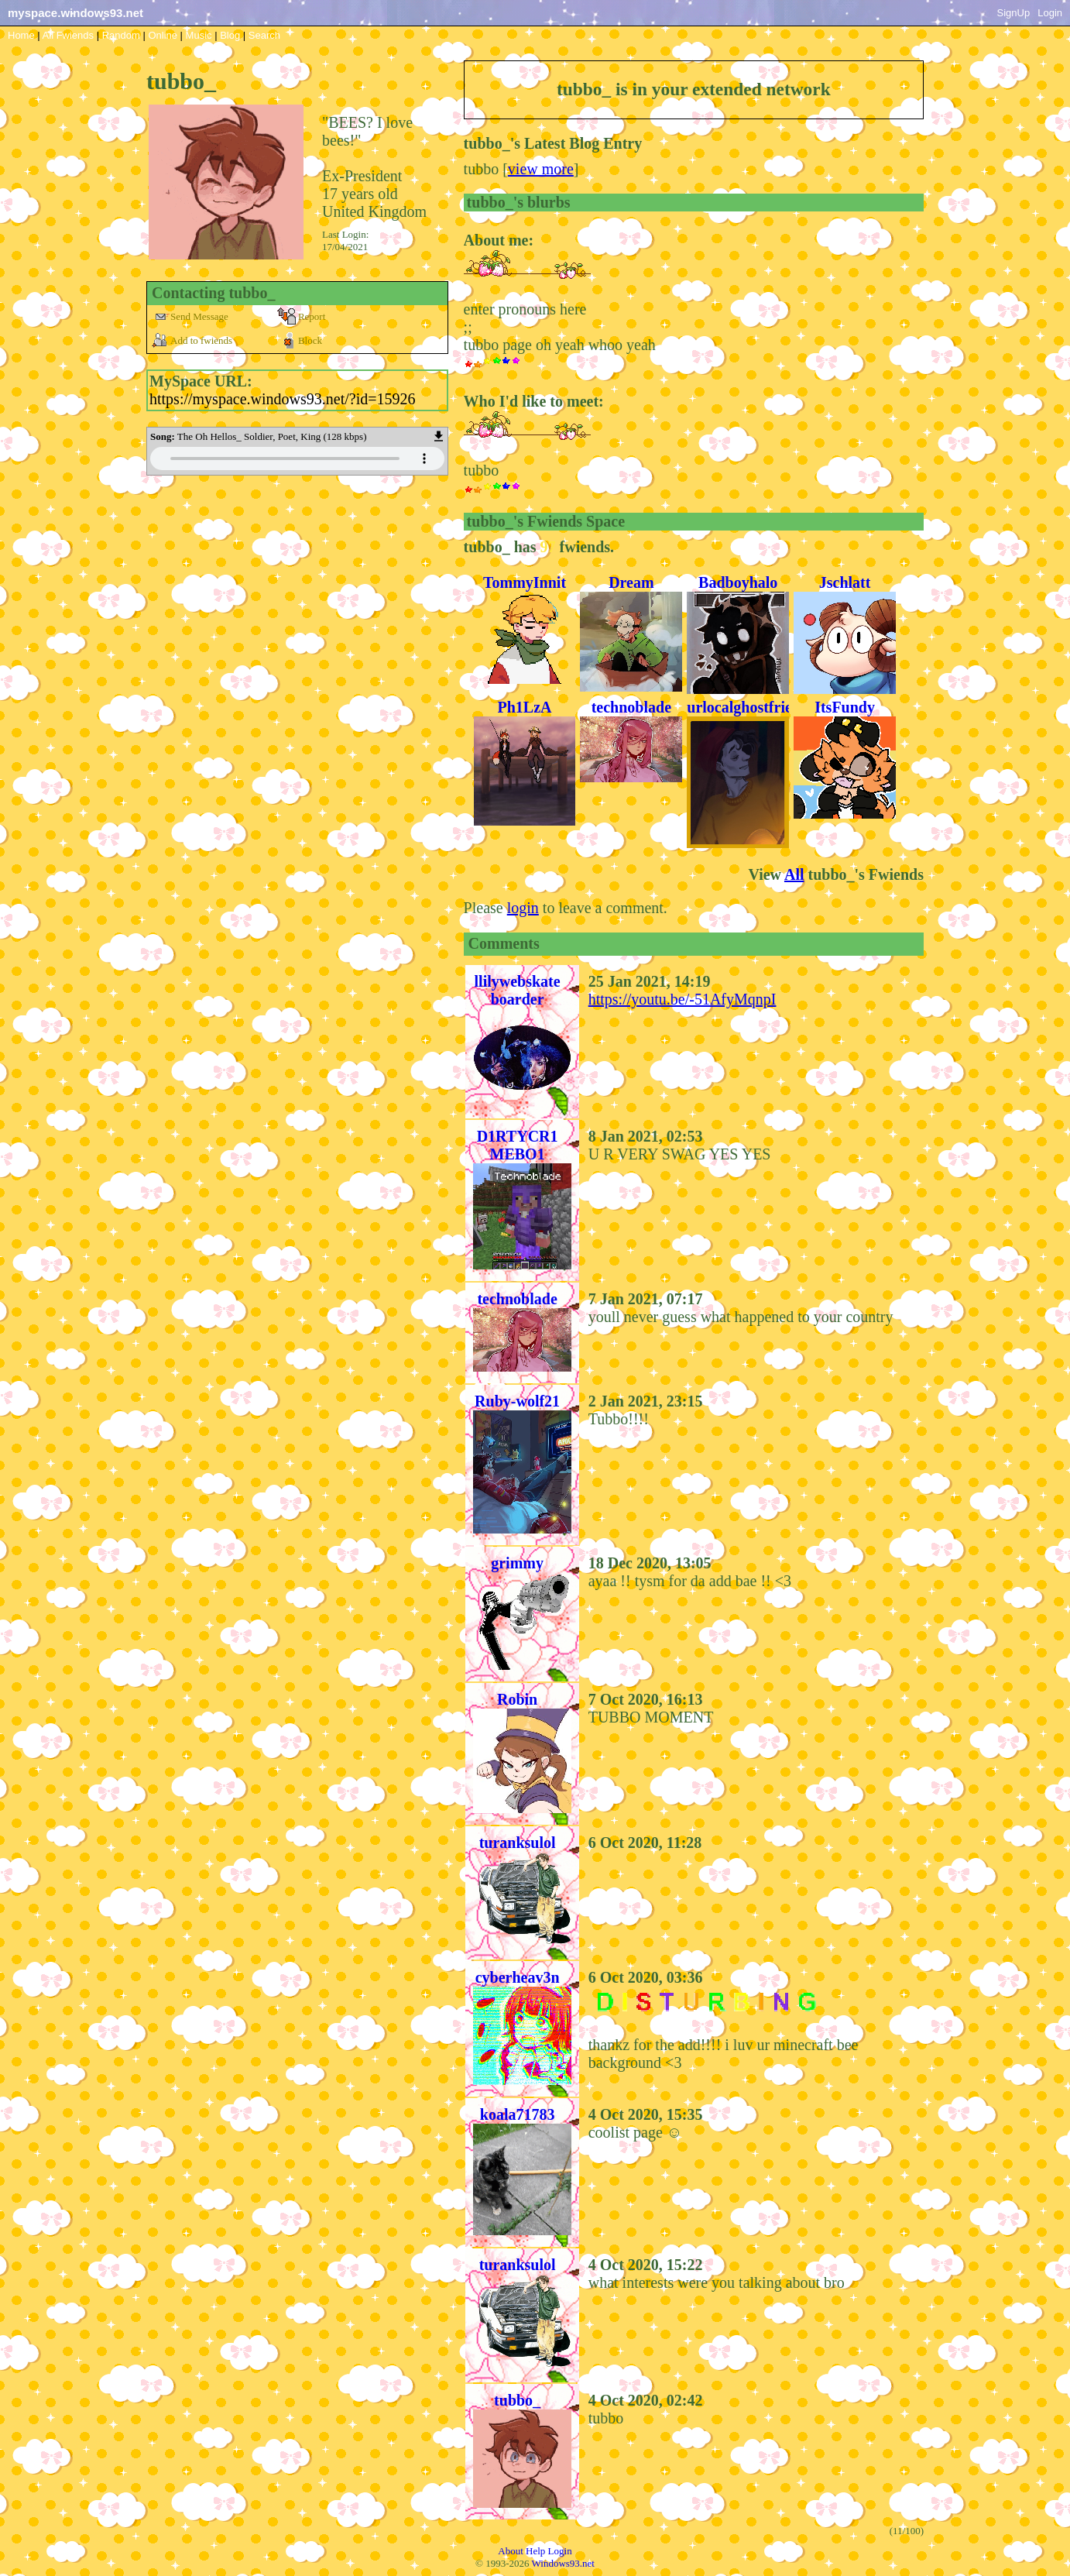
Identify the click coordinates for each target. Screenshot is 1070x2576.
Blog (230, 35)
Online (162, 35)
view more (541, 168)
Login (1049, 13)
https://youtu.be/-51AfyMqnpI (682, 999)
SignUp (1014, 13)
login (523, 907)
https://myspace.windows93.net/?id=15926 (282, 398)
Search (264, 35)
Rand (121, 35)
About (510, 2551)
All (68, 35)
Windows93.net (563, 2563)
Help (535, 2551)
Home (21, 35)
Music (199, 35)
